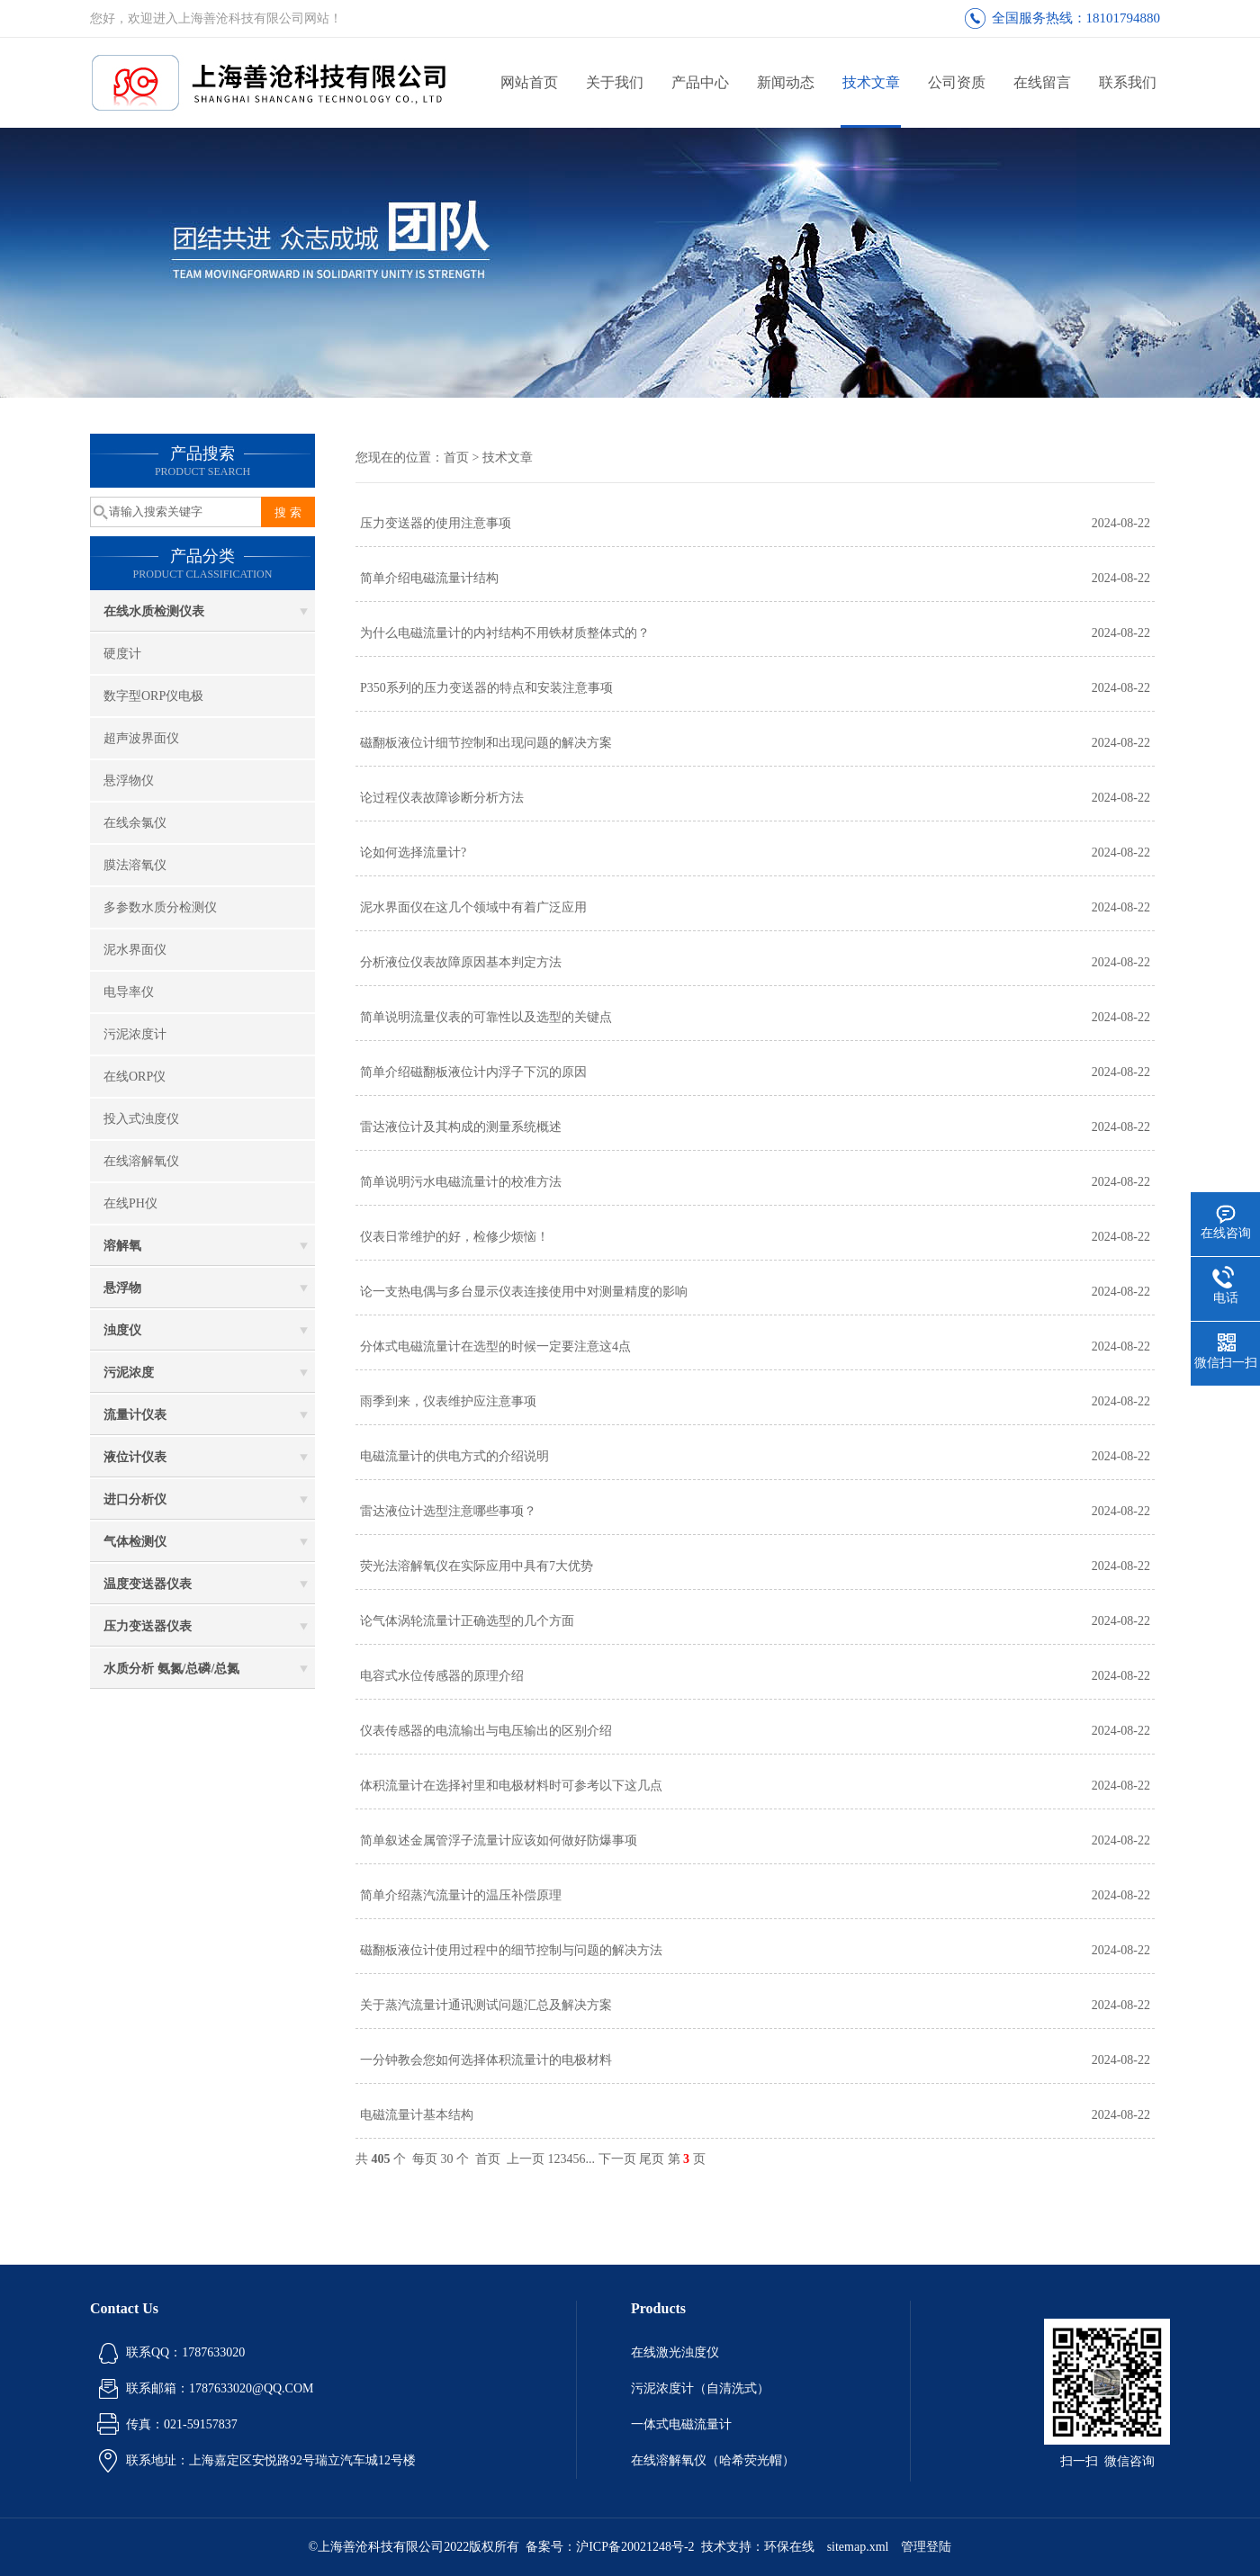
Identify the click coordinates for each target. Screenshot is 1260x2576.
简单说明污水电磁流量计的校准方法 (461, 1182)
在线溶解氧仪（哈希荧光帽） (713, 2460)
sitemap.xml (858, 2547)
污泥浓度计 (135, 1034)
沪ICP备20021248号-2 (635, 2547)
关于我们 (615, 82)
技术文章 (871, 82)
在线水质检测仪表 (154, 611)
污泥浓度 (129, 1372)
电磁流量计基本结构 (416, 2115)
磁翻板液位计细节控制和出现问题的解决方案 (486, 742)
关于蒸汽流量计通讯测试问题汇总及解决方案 (486, 2005)
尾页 (651, 2159)
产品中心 (700, 82)
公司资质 (957, 82)
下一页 (617, 2159)
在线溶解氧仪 (141, 1161)
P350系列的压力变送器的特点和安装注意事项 (486, 688)
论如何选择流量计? (413, 852)
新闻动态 (785, 82)
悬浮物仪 (129, 780)
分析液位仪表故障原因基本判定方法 (461, 962)
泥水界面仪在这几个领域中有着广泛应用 (473, 907)
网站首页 (529, 82)
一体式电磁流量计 (681, 2424)
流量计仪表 (135, 1415)
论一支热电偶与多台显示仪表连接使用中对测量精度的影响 (524, 1291)
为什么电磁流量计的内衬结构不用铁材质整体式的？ (505, 633)
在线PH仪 (131, 1203)
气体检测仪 (135, 1541)
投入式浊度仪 (141, 1119)
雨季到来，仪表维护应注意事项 (448, 1401)
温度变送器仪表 (148, 1584)
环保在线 (789, 2547)
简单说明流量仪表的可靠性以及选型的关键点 (486, 1017)
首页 (456, 457)
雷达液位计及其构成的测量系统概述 (461, 1127)
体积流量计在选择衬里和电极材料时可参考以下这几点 (511, 1785)
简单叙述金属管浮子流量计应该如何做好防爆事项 (498, 1840)
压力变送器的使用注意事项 (435, 523)
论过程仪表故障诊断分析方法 (442, 797)
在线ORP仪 (135, 1076)
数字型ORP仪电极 (153, 696)
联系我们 (1127, 82)
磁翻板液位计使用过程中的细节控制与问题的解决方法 (511, 1950)
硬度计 (122, 653)
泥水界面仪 (135, 949)
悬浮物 (122, 1288)
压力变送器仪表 (148, 1626)
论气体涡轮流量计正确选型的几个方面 (467, 1621)
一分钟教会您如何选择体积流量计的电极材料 (486, 2060)
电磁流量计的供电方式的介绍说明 (454, 1456)
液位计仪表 (135, 1457)
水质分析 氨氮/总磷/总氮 (171, 1668)
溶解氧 (122, 1245)
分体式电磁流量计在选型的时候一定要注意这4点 (495, 1346)
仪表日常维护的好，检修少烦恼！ (454, 1236)
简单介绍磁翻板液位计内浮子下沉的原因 (473, 1072)
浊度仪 (122, 1330)
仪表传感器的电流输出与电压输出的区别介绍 (486, 1730)
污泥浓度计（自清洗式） (700, 2388)
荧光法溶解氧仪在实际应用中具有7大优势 (476, 1566)
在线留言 (1042, 82)
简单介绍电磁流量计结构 (429, 578)
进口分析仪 (135, 1499)
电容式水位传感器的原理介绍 (442, 1676)
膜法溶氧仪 (135, 865)
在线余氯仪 (135, 823)
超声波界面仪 (141, 738)
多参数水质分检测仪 (160, 907)
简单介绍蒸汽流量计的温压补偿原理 (461, 1895)
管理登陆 (926, 2547)
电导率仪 (129, 992)
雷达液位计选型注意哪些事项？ (448, 1511)
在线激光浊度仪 (675, 2352)
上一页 (525, 2159)
